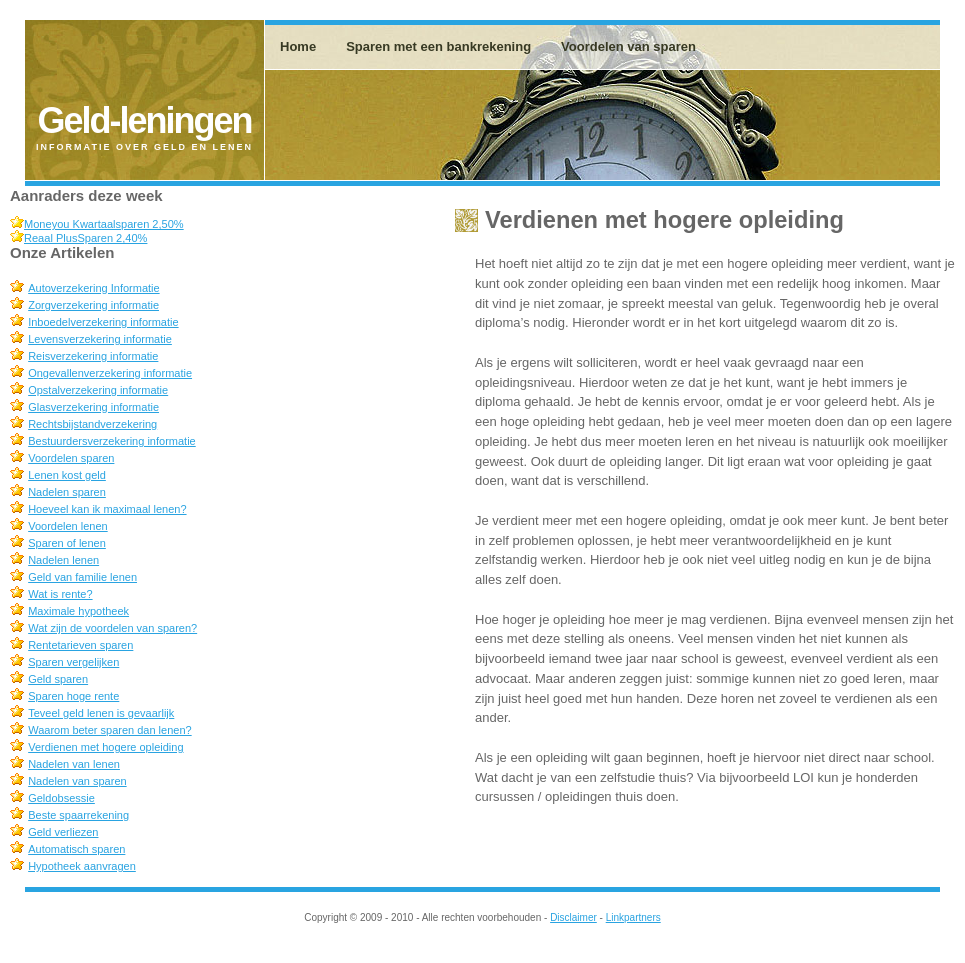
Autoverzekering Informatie (93, 288)
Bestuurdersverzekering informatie (112, 441)
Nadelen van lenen (74, 764)
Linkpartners (633, 917)
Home (298, 46)
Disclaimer (573, 917)
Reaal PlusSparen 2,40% (85, 238)
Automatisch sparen (76, 849)
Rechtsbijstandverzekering (92, 424)
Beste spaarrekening (78, 815)
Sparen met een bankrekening (438, 46)
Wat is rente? (60, 594)
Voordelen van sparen (628, 46)
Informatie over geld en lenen (144, 147)
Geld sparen (58, 679)
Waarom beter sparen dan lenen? (109, 730)
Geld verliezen (63, 832)
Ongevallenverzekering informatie (110, 373)
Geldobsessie (61, 798)
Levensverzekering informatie (100, 339)
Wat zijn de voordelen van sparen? (112, 628)
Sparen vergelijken (73, 662)
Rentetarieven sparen (80, 645)
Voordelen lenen (68, 526)
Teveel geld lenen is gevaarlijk (101, 713)
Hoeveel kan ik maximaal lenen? (107, 509)
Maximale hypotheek (78, 611)
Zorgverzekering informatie (93, 305)
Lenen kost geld (67, 475)
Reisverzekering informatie (93, 356)
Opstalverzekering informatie (98, 390)
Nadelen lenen (63, 560)
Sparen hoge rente (73, 696)
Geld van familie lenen (82, 577)
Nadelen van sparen (77, 781)
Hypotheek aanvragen (82, 866)
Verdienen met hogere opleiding (105, 747)
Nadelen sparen (67, 492)
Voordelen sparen (71, 458)
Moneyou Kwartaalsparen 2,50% (104, 224)
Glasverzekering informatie (93, 407)
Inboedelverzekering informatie (103, 322)
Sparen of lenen (67, 543)
